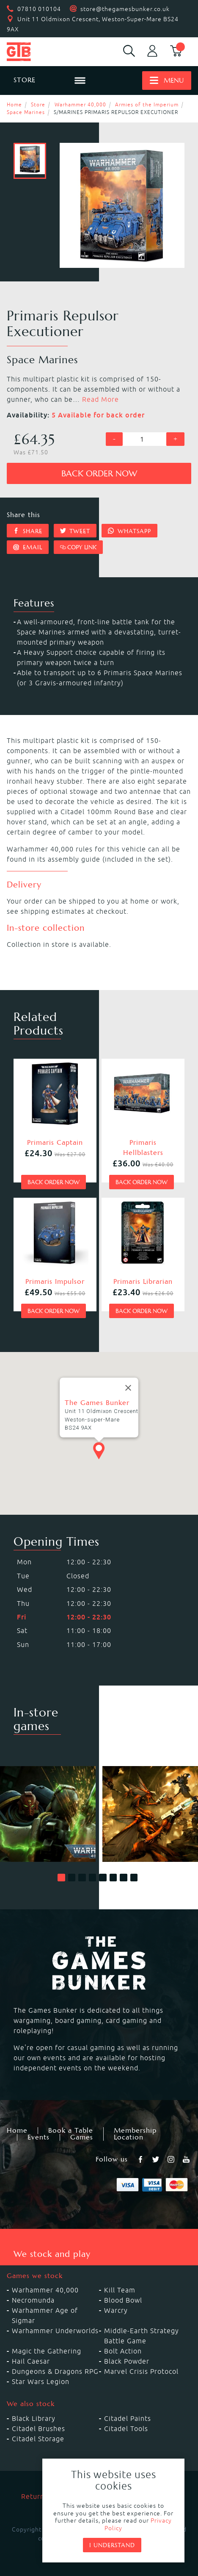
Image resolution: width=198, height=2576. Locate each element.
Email (27, 547)
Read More (100, 399)
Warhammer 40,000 (80, 104)
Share (27, 531)
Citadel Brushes (38, 2428)
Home (14, 104)
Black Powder (126, 2361)
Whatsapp (129, 531)
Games (81, 2137)
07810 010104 (39, 9)
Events (39, 2137)
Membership (135, 2130)
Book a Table (70, 2130)
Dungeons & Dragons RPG (55, 2371)
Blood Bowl (123, 2300)
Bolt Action (123, 2351)
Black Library (33, 2418)
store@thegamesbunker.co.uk (125, 9)
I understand (112, 2545)
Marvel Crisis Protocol (141, 2371)
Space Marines (26, 112)
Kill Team (119, 2290)
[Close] (128, 1388)
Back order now (99, 473)
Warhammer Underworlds (55, 2330)
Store (38, 104)
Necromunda (33, 2300)
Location (128, 2137)
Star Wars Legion (40, 2381)
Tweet (75, 531)
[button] (61, 1877)
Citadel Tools (126, 2428)
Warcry (116, 2310)
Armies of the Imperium (147, 104)
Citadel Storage (38, 2438)
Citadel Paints (127, 2418)
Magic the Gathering (46, 2351)
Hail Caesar (31, 2361)
